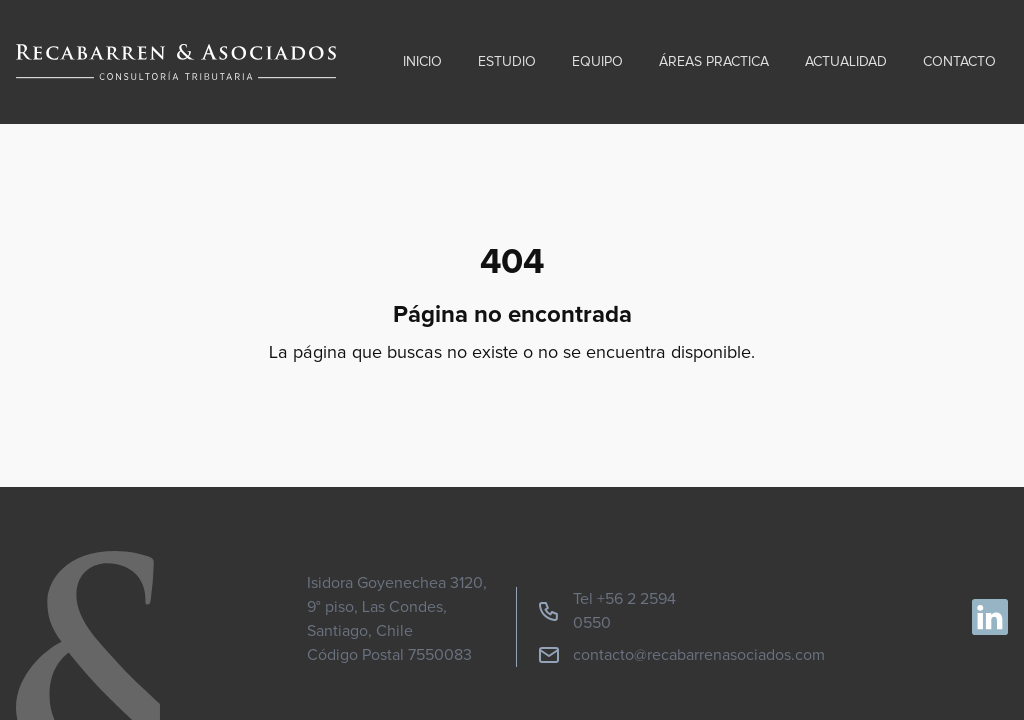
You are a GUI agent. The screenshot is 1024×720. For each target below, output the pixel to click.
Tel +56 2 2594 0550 (606, 611)
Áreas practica (714, 62)
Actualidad (846, 62)
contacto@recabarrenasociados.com (681, 655)
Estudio (507, 62)
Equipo (597, 62)
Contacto (959, 62)
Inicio (422, 62)
